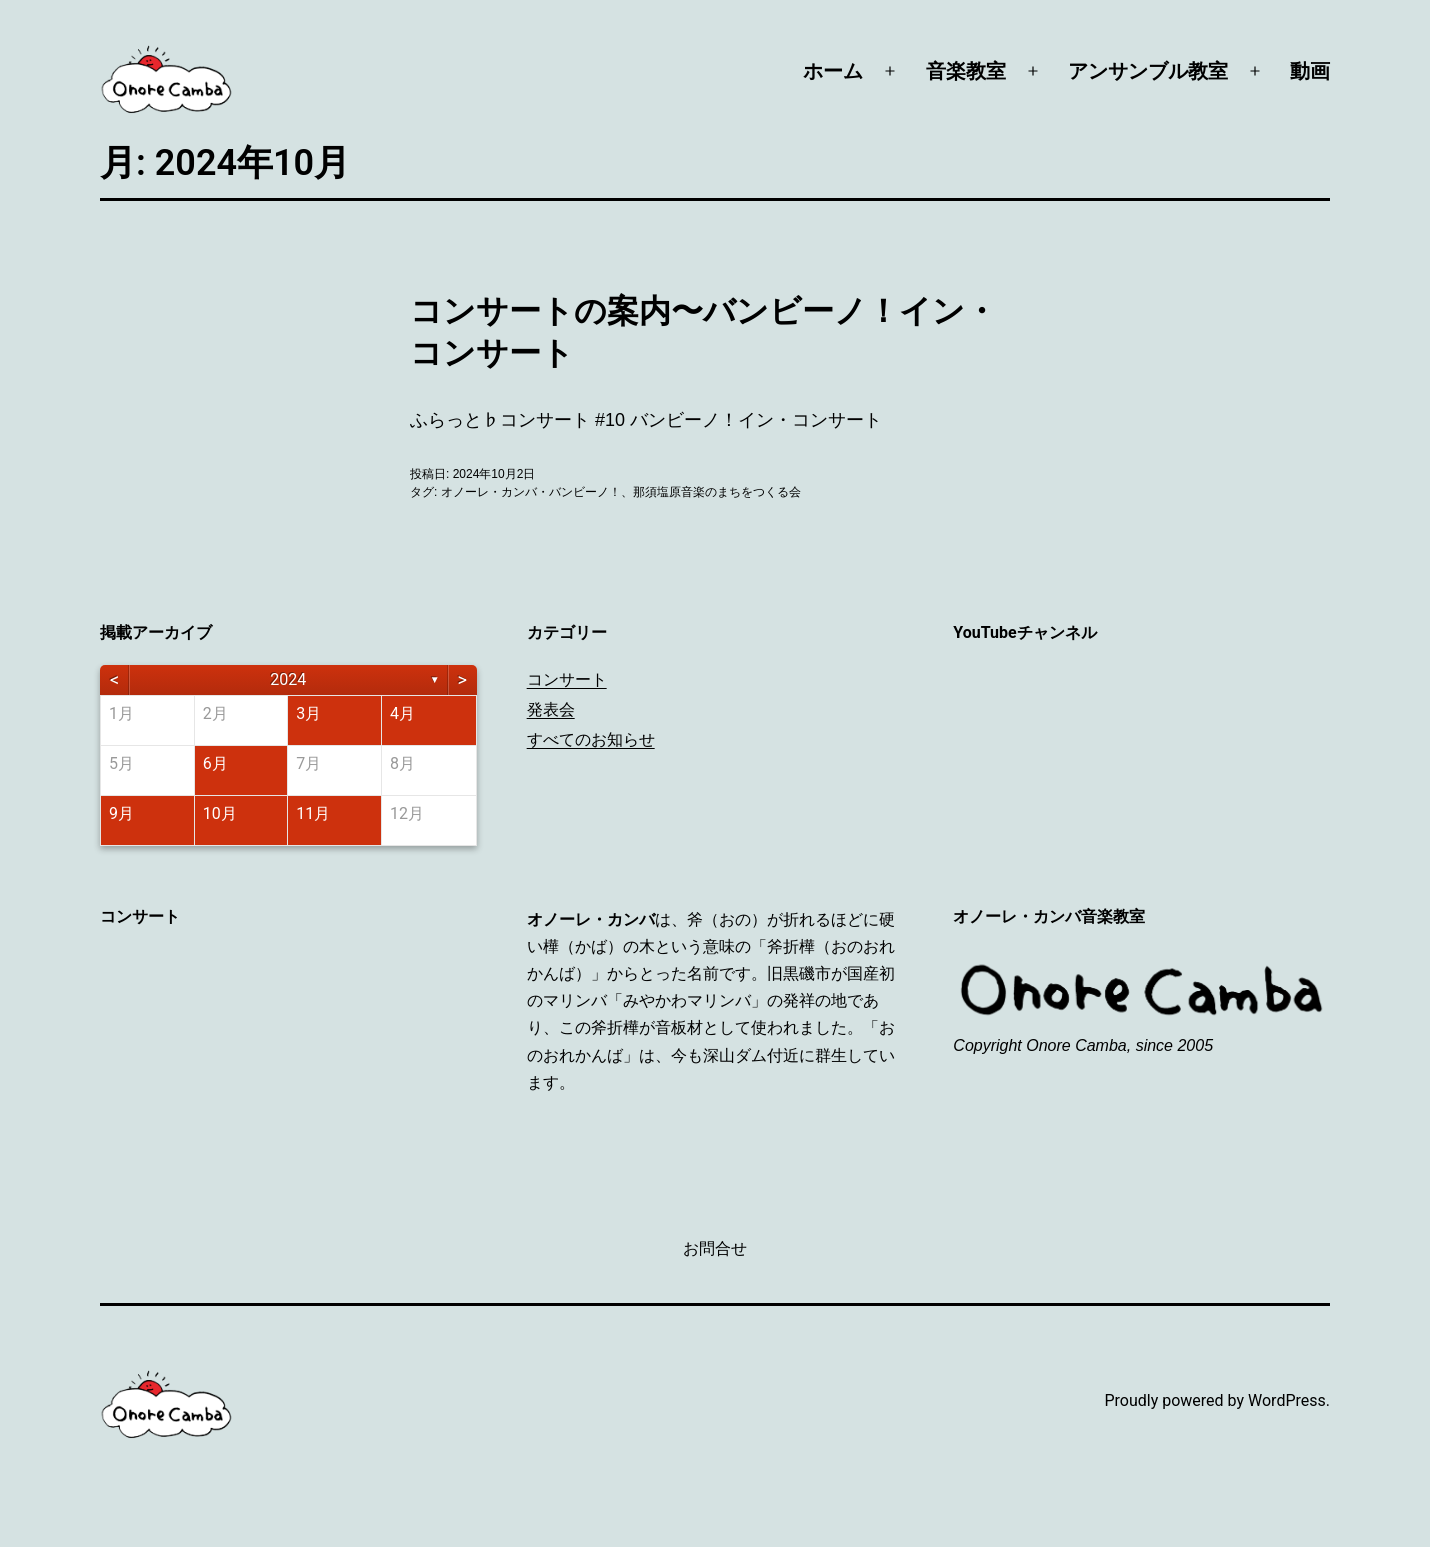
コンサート (567, 679)
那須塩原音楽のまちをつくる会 (717, 492)
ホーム (833, 71)
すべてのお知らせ (591, 739)
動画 (1310, 71)
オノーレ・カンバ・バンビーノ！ (531, 492)
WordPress (1287, 1400)
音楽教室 (966, 71)
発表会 (551, 709)
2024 (288, 679)
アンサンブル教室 (1148, 71)
